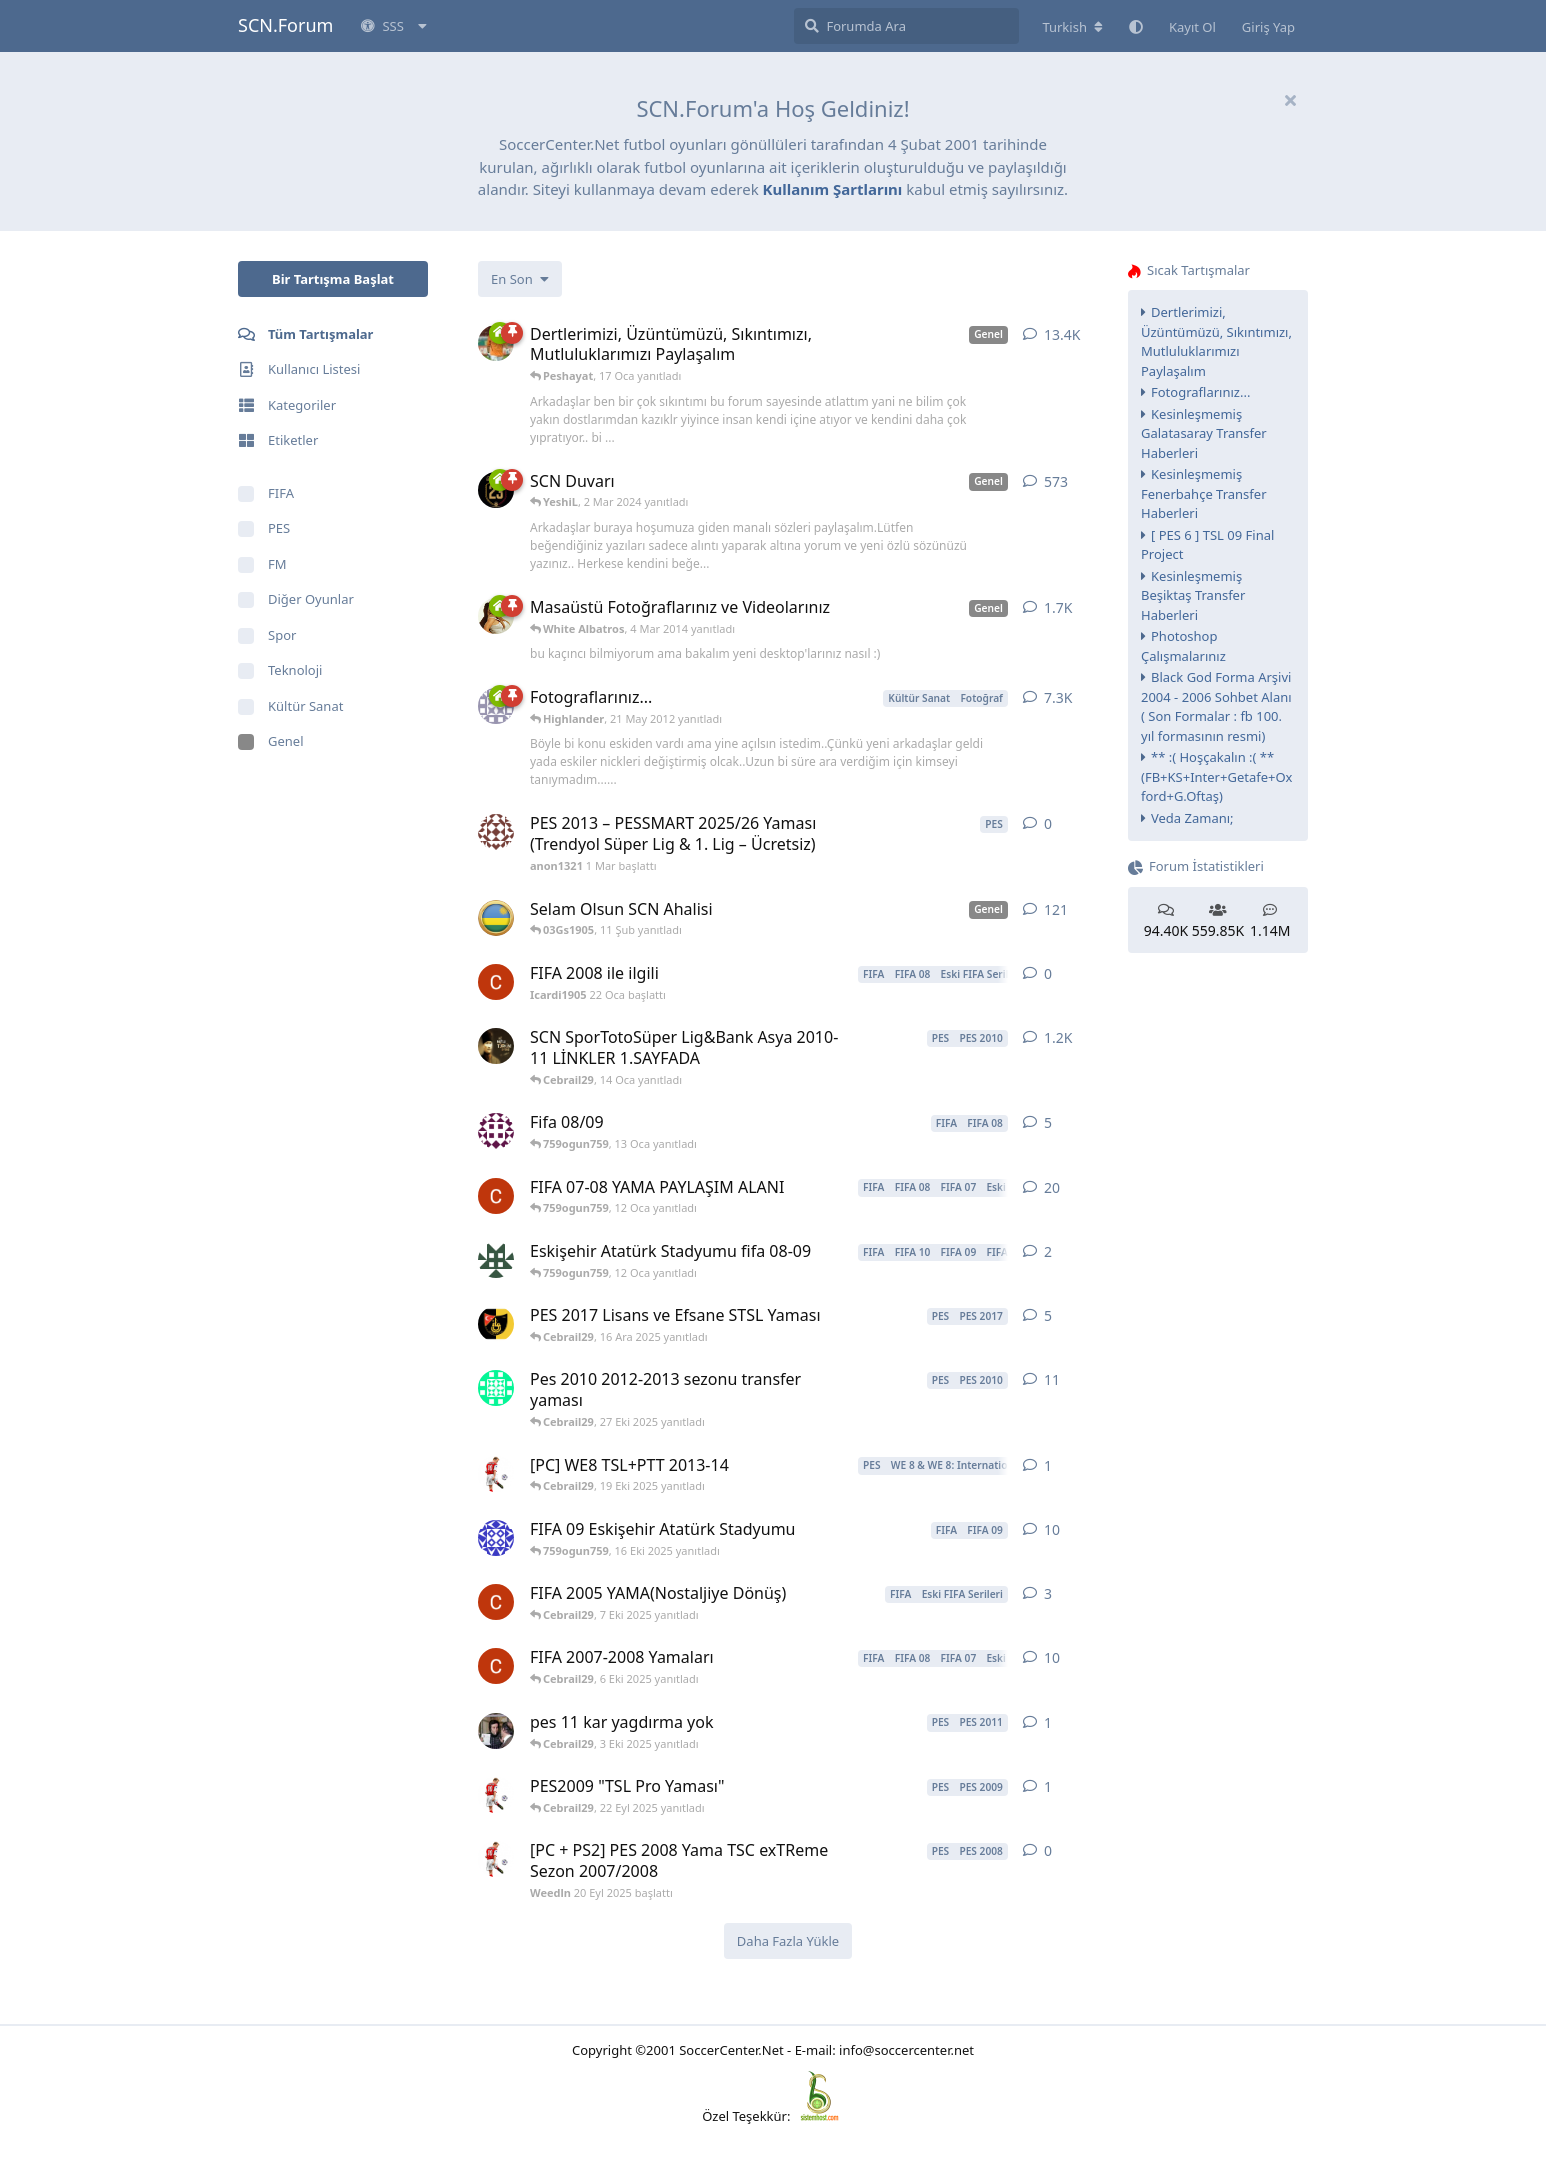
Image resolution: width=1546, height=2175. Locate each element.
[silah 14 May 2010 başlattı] (496, 1046)
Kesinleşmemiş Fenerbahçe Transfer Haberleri (1204, 493)
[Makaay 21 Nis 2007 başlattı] (496, 918)
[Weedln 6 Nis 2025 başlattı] (496, 1474)
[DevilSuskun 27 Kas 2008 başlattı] (496, 1538)
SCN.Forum (285, 25)
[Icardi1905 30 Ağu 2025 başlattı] (496, 1602)
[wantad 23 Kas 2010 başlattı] (496, 1731)
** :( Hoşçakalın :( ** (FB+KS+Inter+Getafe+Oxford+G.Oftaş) (1216, 776)
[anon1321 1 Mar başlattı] (496, 832)
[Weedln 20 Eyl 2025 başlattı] (496, 1795)
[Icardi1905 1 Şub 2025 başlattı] (496, 1196)
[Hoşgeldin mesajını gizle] (1290, 100)
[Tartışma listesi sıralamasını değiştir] (520, 279)
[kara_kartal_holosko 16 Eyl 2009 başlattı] (496, 1131)
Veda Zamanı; (1192, 818)
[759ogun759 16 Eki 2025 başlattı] (496, 1260)
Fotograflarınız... (1200, 392)
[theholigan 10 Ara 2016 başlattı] (496, 1324)
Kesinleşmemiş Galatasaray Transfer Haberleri (1204, 433)
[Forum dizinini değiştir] (1072, 27)
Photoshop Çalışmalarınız (1183, 646)
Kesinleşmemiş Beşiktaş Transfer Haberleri (1193, 595)
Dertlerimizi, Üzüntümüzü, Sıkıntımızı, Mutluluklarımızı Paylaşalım (1216, 341)
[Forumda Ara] (906, 26)
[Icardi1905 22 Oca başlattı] (496, 982)
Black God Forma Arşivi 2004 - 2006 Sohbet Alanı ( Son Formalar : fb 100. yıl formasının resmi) (1216, 706)
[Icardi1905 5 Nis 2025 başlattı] (496, 1666)
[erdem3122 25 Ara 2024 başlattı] (496, 1388)
